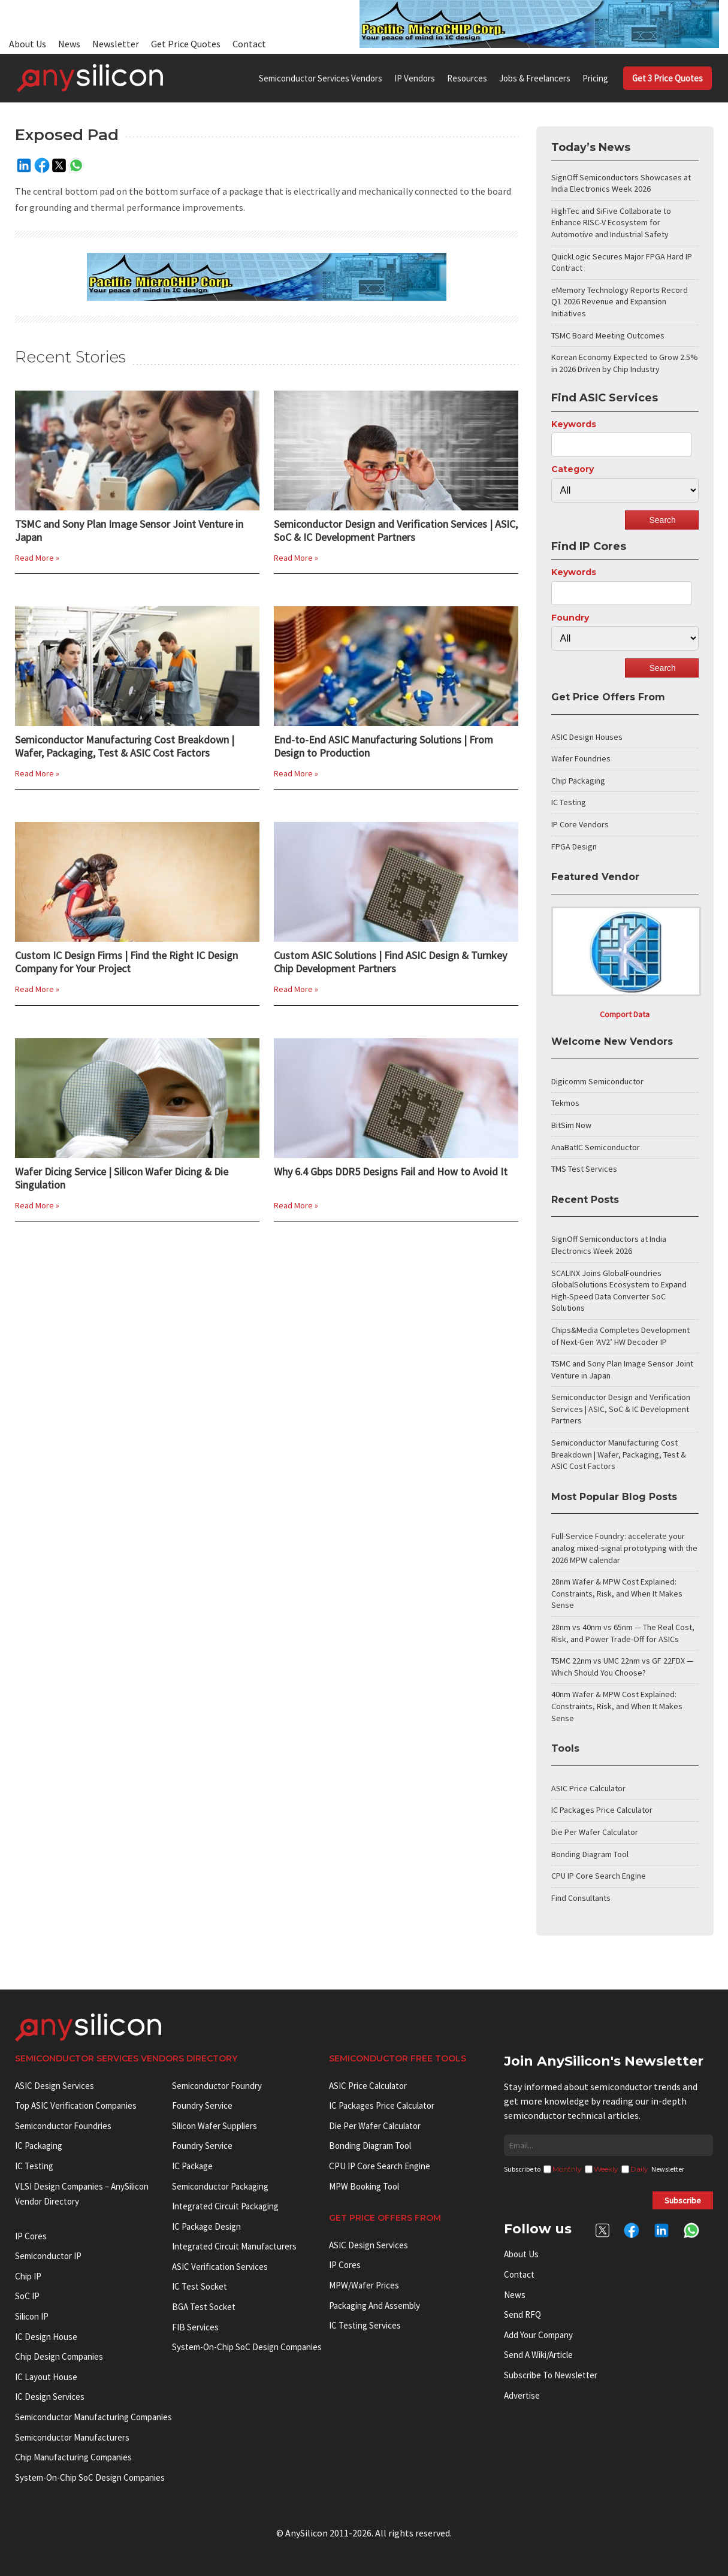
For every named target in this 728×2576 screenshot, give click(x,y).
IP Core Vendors (580, 824)
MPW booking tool (364, 2186)
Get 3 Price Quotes (667, 78)
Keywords (573, 424)
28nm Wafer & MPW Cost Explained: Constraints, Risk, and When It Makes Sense (616, 1593)
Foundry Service (202, 2105)
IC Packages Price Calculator (602, 1809)
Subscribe (682, 2200)
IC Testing (568, 802)
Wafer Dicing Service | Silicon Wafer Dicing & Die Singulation (121, 1178)
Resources (467, 78)
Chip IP (28, 2276)
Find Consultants (581, 1897)
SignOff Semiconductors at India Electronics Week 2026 (608, 1244)
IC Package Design (206, 2226)
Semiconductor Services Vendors (320, 78)
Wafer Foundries (581, 758)
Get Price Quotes (185, 44)
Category (572, 469)
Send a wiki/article (538, 2354)
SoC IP (27, 2296)
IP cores (31, 2236)
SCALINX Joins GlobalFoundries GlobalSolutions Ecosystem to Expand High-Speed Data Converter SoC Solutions (619, 1291)
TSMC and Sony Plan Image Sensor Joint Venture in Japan (129, 531)
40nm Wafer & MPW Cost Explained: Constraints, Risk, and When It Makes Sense (616, 1706)
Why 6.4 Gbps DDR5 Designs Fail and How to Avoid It (391, 1171)
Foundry (570, 617)
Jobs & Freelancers (534, 78)
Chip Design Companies (59, 2356)
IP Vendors (414, 78)
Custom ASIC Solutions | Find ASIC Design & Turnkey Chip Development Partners (390, 962)
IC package (192, 2166)
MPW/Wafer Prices (364, 2285)
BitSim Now (571, 1125)
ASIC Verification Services (220, 2266)
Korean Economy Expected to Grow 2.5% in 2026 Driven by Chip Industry (624, 363)
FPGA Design (574, 846)
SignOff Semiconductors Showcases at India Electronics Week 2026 (621, 183)
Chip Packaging (578, 780)
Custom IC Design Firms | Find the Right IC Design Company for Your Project (126, 962)
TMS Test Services (584, 1168)
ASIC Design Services (54, 2085)
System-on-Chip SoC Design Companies (90, 2477)
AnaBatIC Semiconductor (595, 1147)
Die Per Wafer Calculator (594, 1832)
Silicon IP (32, 2316)
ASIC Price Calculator (588, 1788)
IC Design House (46, 2336)
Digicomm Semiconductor (597, 1081)
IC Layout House (46, 2377)
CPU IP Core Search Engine (598, 1875)
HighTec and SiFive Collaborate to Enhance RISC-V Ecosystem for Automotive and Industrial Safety (611, 222)
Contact (249, 44)
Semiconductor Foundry (217, 2085)
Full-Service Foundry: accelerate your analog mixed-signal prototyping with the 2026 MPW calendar (624, 1548)
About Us (27, 44)
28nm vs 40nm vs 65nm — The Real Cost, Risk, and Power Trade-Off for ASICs (622, 1633)
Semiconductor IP (48, 2255)
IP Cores (345, 2264)
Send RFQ (522, 2314)
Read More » (37, 557)
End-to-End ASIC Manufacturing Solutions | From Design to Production (383, 746)
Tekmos (565, 1102)
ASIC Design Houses (587, 736)
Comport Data (625, 1014)
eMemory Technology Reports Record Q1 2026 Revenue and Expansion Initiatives (619, 302)
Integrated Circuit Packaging (225, 2206)
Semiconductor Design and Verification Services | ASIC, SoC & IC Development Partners (396, 531)
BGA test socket (203, 2306)
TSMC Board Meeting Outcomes (607, 335)
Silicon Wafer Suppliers (214, 2125)
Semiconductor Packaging (220, 2186)
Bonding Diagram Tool (590, 1854)
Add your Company (538, 2335)
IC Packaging (38, 2145)
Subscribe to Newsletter (550, 2375)
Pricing (595, 78)
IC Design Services (49, 2396)
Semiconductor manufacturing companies (93, 2417)
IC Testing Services (365, 2325)
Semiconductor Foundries (63, 2125)
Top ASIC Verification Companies (76, 2105)
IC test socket (199, 2286)
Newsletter (115, 44)
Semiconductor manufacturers (72, 2437)
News (69, 44)
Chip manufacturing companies (73, 2457)
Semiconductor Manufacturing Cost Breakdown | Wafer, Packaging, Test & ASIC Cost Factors (124, 746)
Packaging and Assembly (374, 2305)
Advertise (522, 2395)
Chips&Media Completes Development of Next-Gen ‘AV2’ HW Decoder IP (620, 1336)
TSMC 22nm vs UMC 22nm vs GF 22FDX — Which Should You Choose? (622, 1666)
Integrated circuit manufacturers (234, 2246)
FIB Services (195, 2327)
